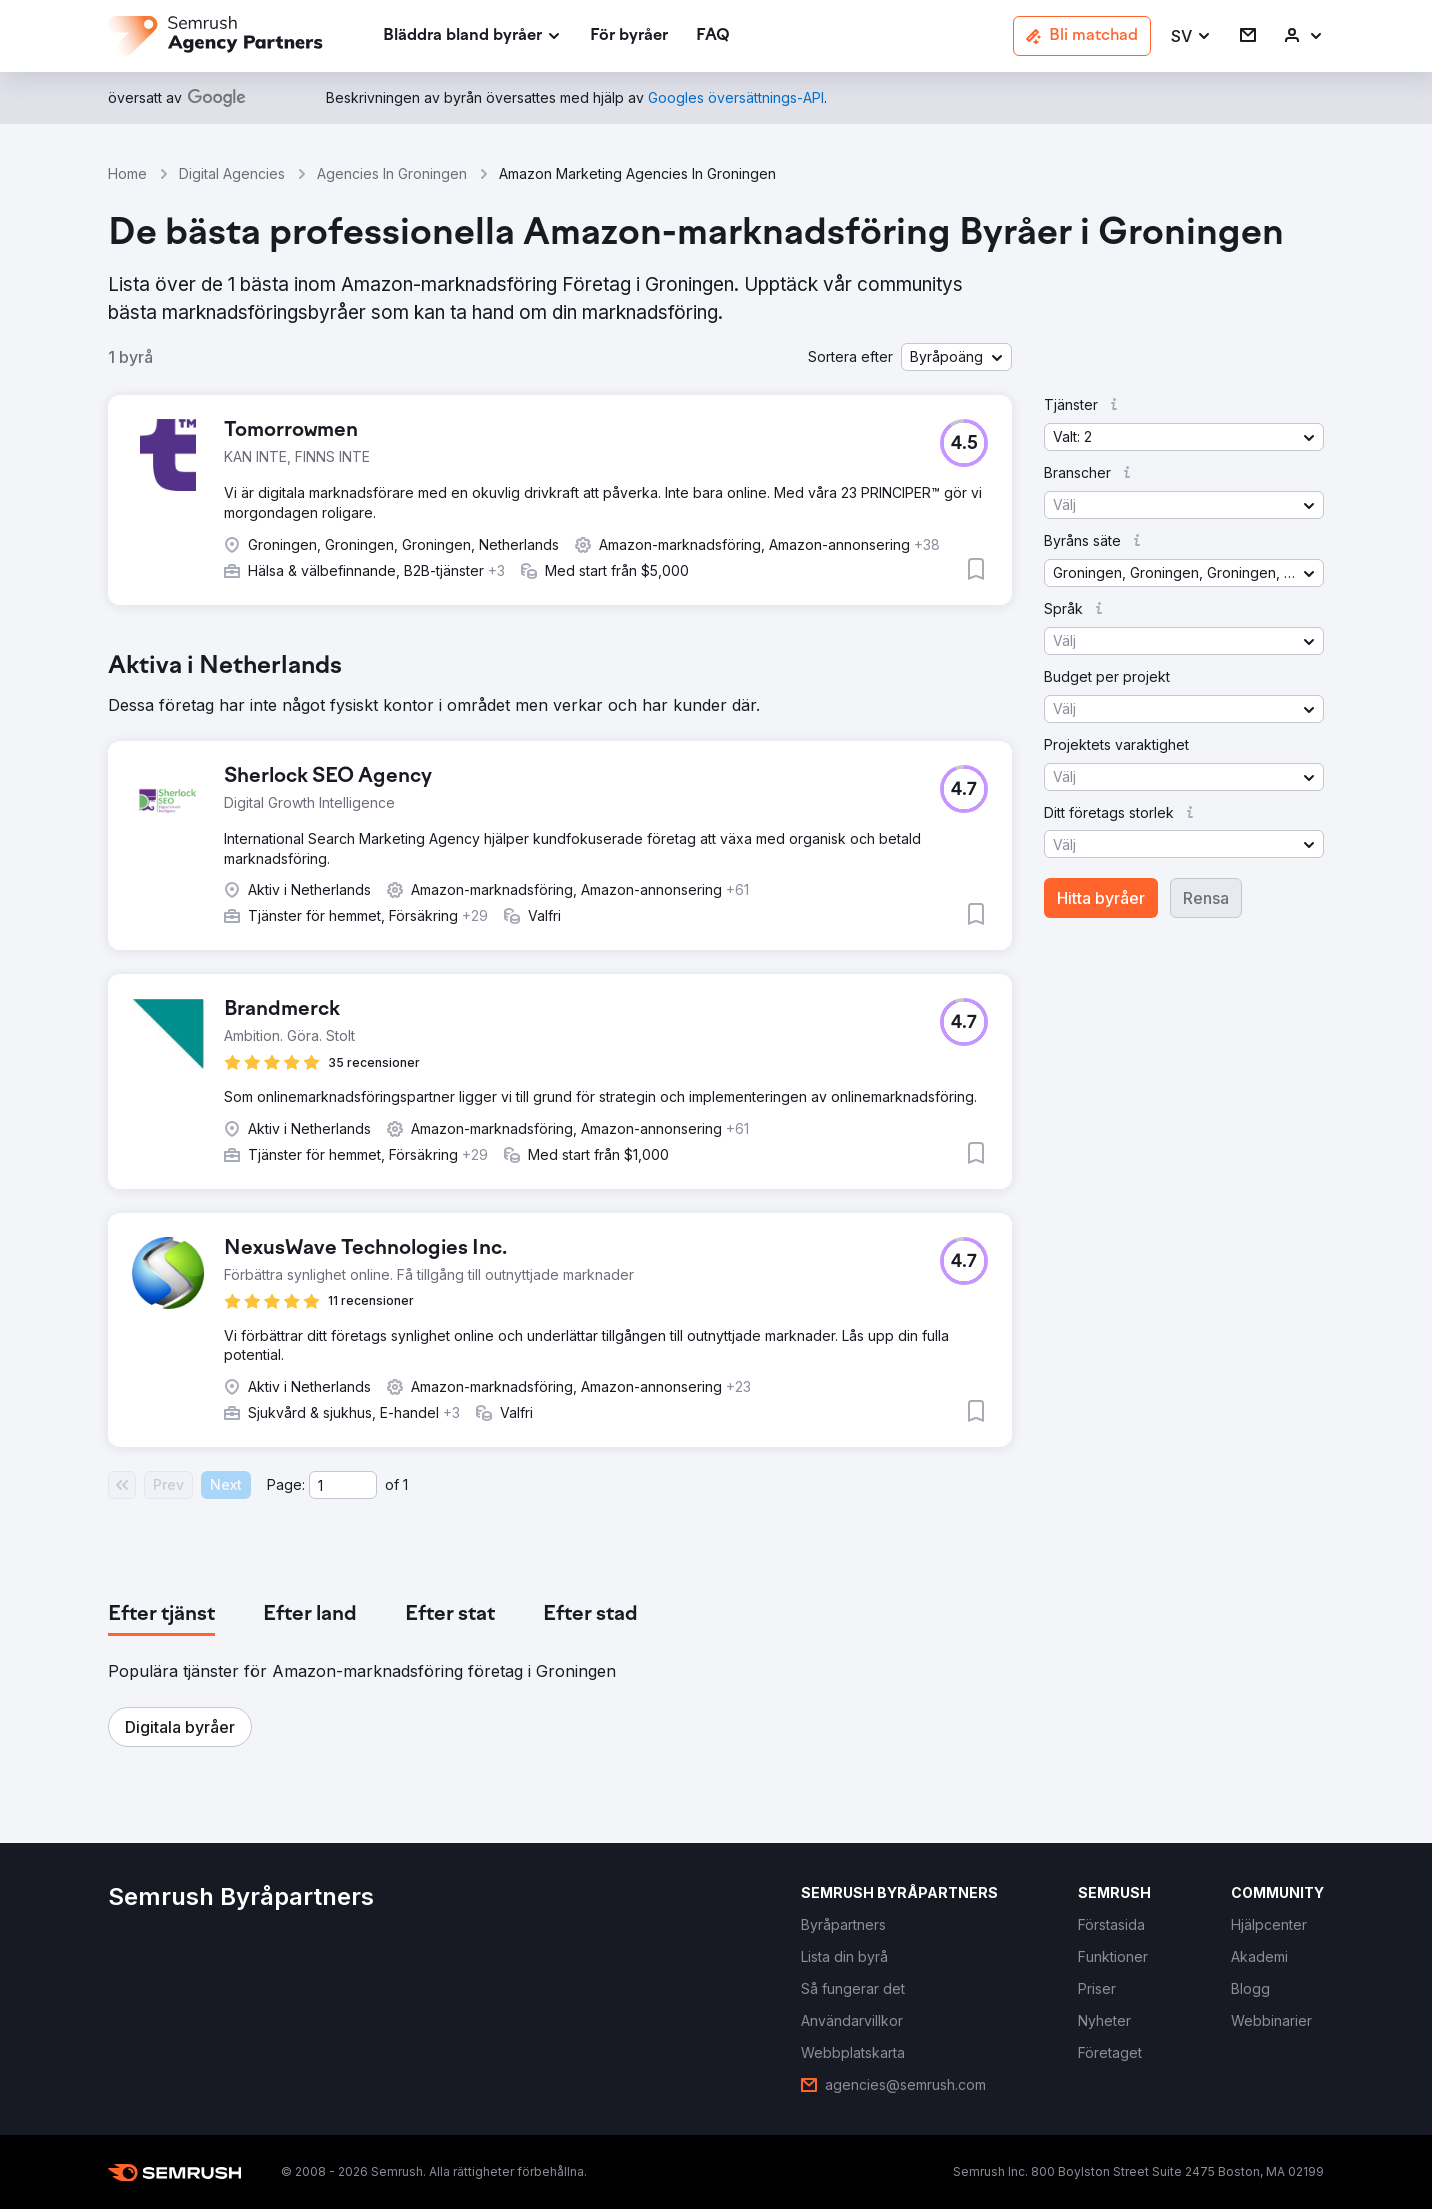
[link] (629, 36)
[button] (1191, 36)
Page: (286, 1484)
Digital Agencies (232, 173)
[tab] (161, 1615)
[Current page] (343, 1485)
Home (127, 173)
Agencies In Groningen (392, 173)
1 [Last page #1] (405, 1484)
